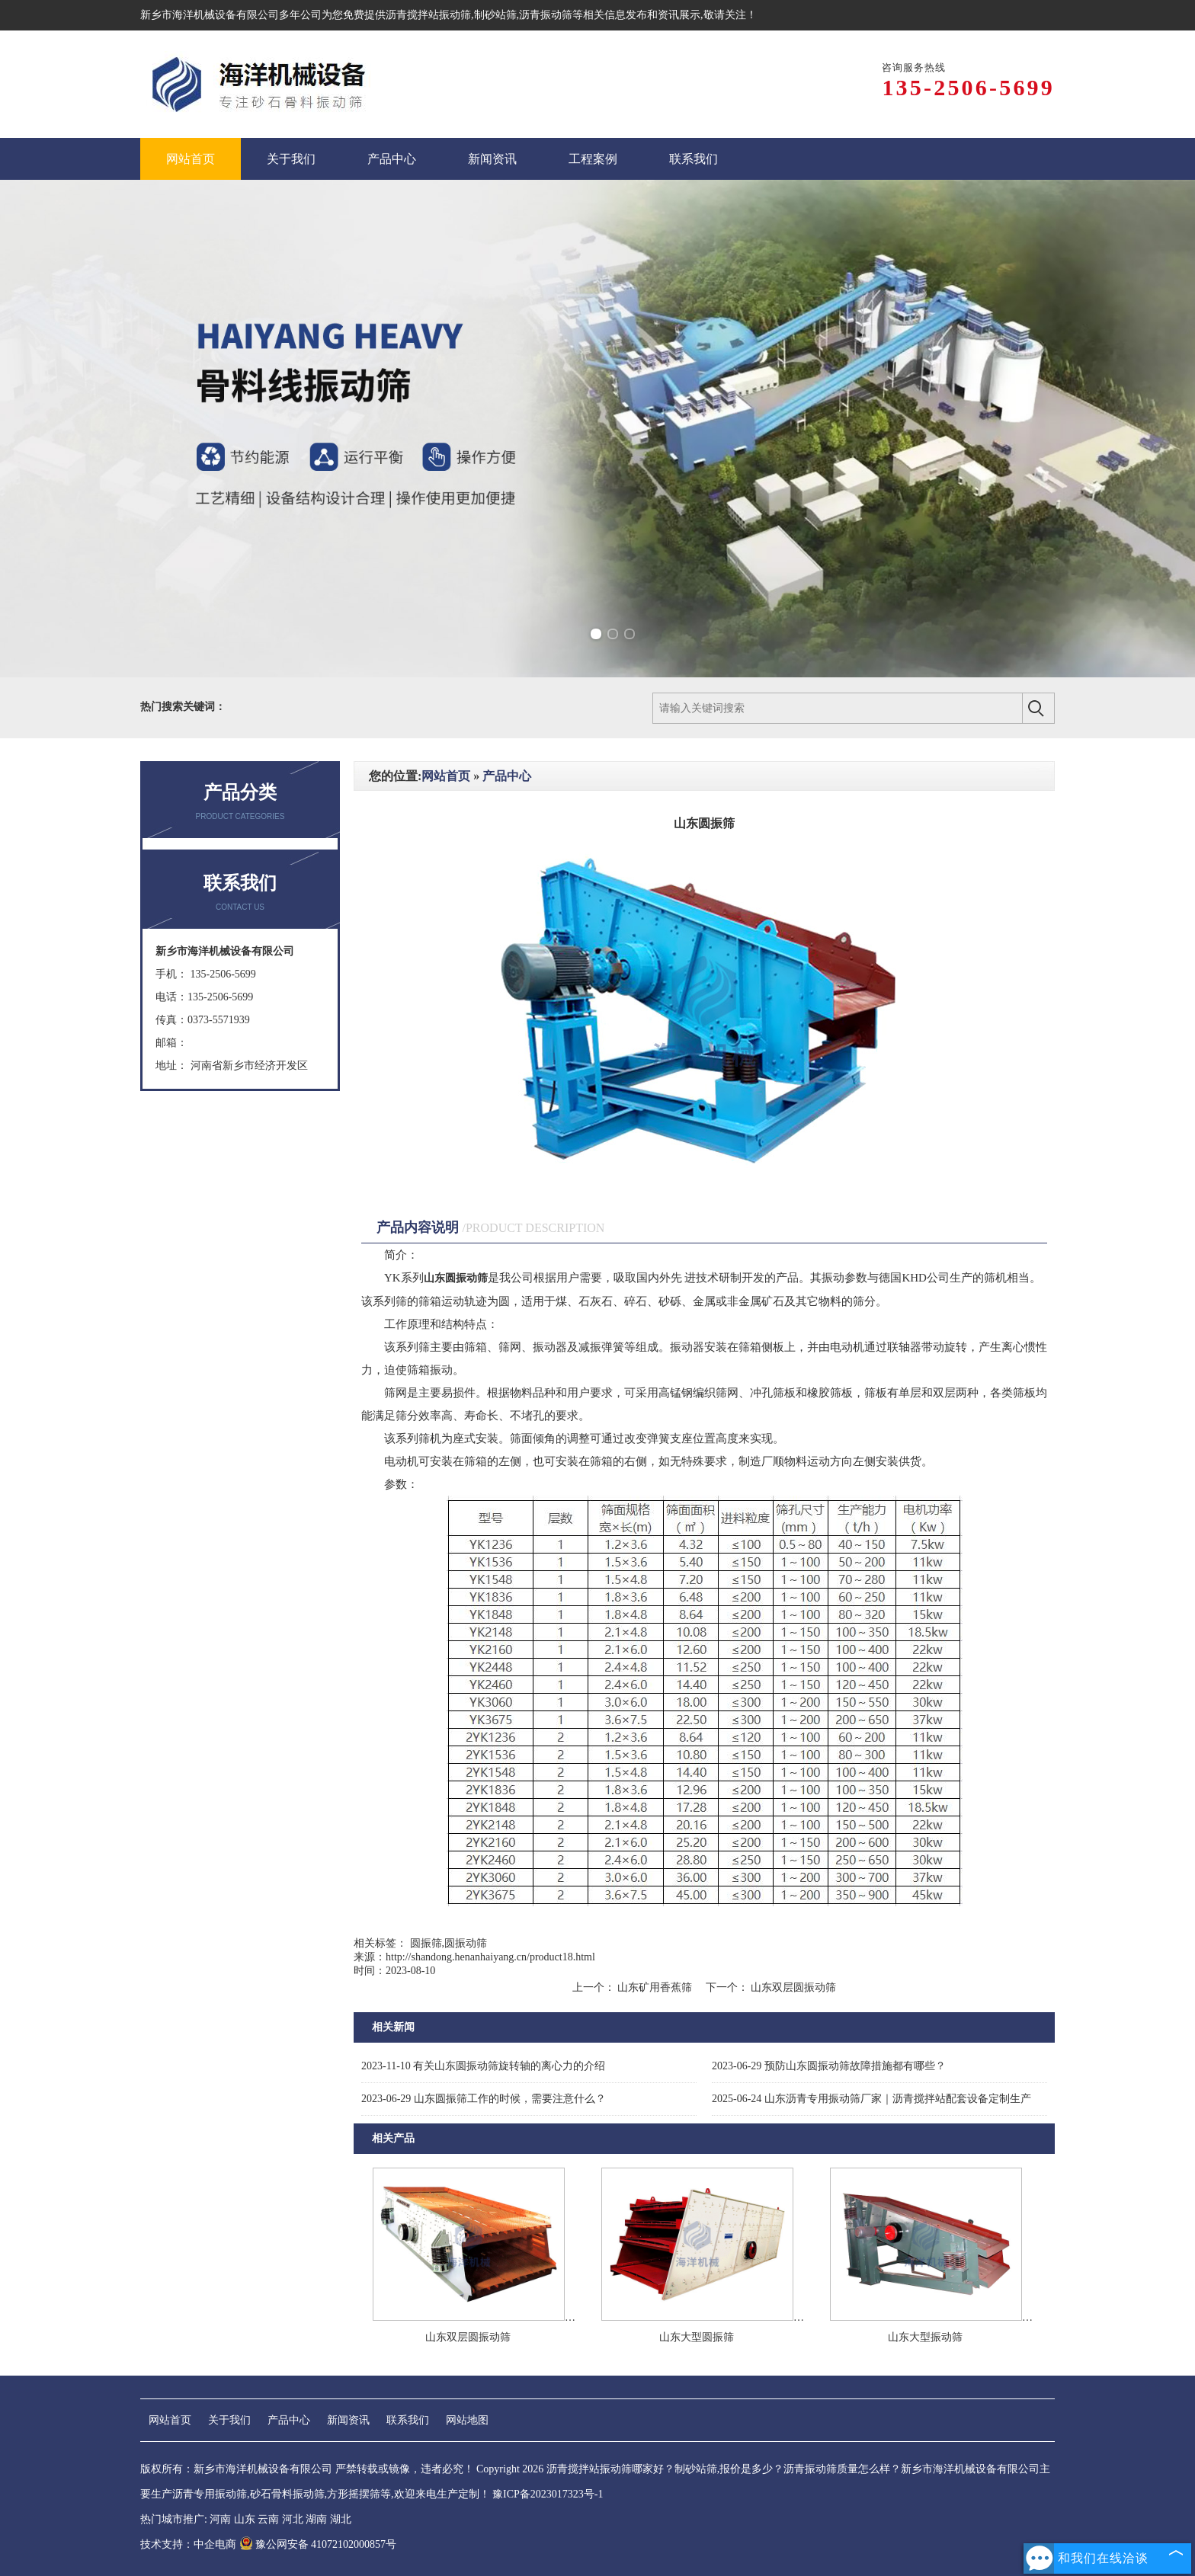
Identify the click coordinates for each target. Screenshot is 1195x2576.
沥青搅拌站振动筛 (428, 15)
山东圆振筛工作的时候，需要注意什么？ (483, 2098)
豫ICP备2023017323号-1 (547, 2494)
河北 (292, 2519)
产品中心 (506, 776)
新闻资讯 (348, 2420)
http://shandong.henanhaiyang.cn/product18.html (490, 1957)
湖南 (316, 2519)
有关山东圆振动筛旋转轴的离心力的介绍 (483, 2066)
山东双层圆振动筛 (792, 1987)
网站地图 (467, 2420)
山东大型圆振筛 (696, 2337)
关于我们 (229, 2420)
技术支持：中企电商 (188, 2544)
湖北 (340, 2519)
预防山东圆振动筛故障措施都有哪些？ (829, 2066)
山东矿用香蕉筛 (655, 1987)
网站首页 (445, 776)
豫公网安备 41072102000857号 (318, 2544)
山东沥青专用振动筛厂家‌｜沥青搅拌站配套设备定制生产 (871, 2098)
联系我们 (407, 2420)
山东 (244, 2519)
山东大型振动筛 (925, 2337)
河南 (220, 2519)
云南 (268, 2519)
